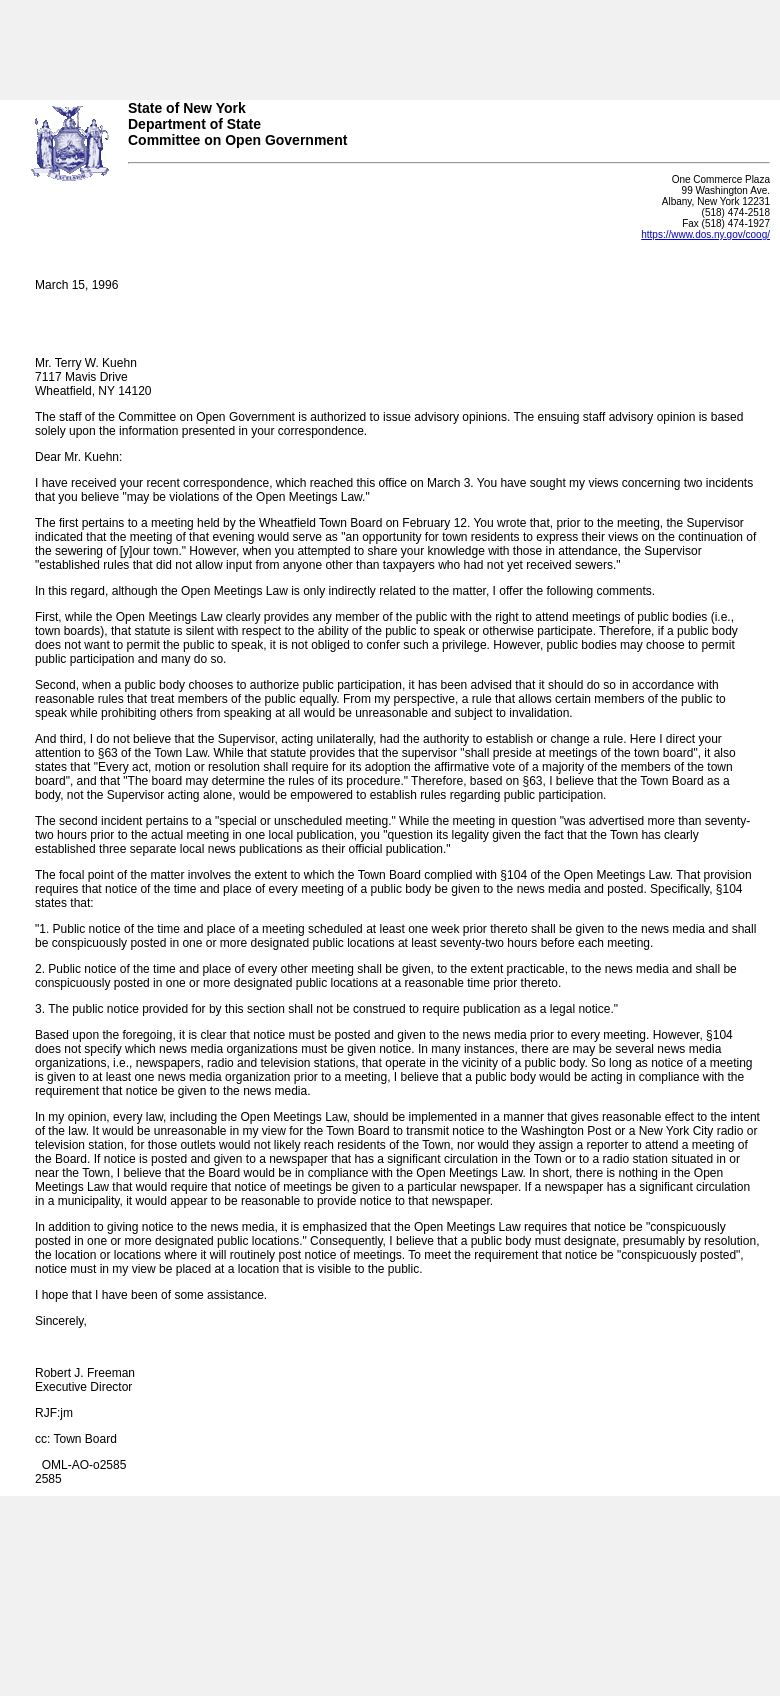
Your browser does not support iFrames (390, 43)
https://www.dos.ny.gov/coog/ (705, 234)
